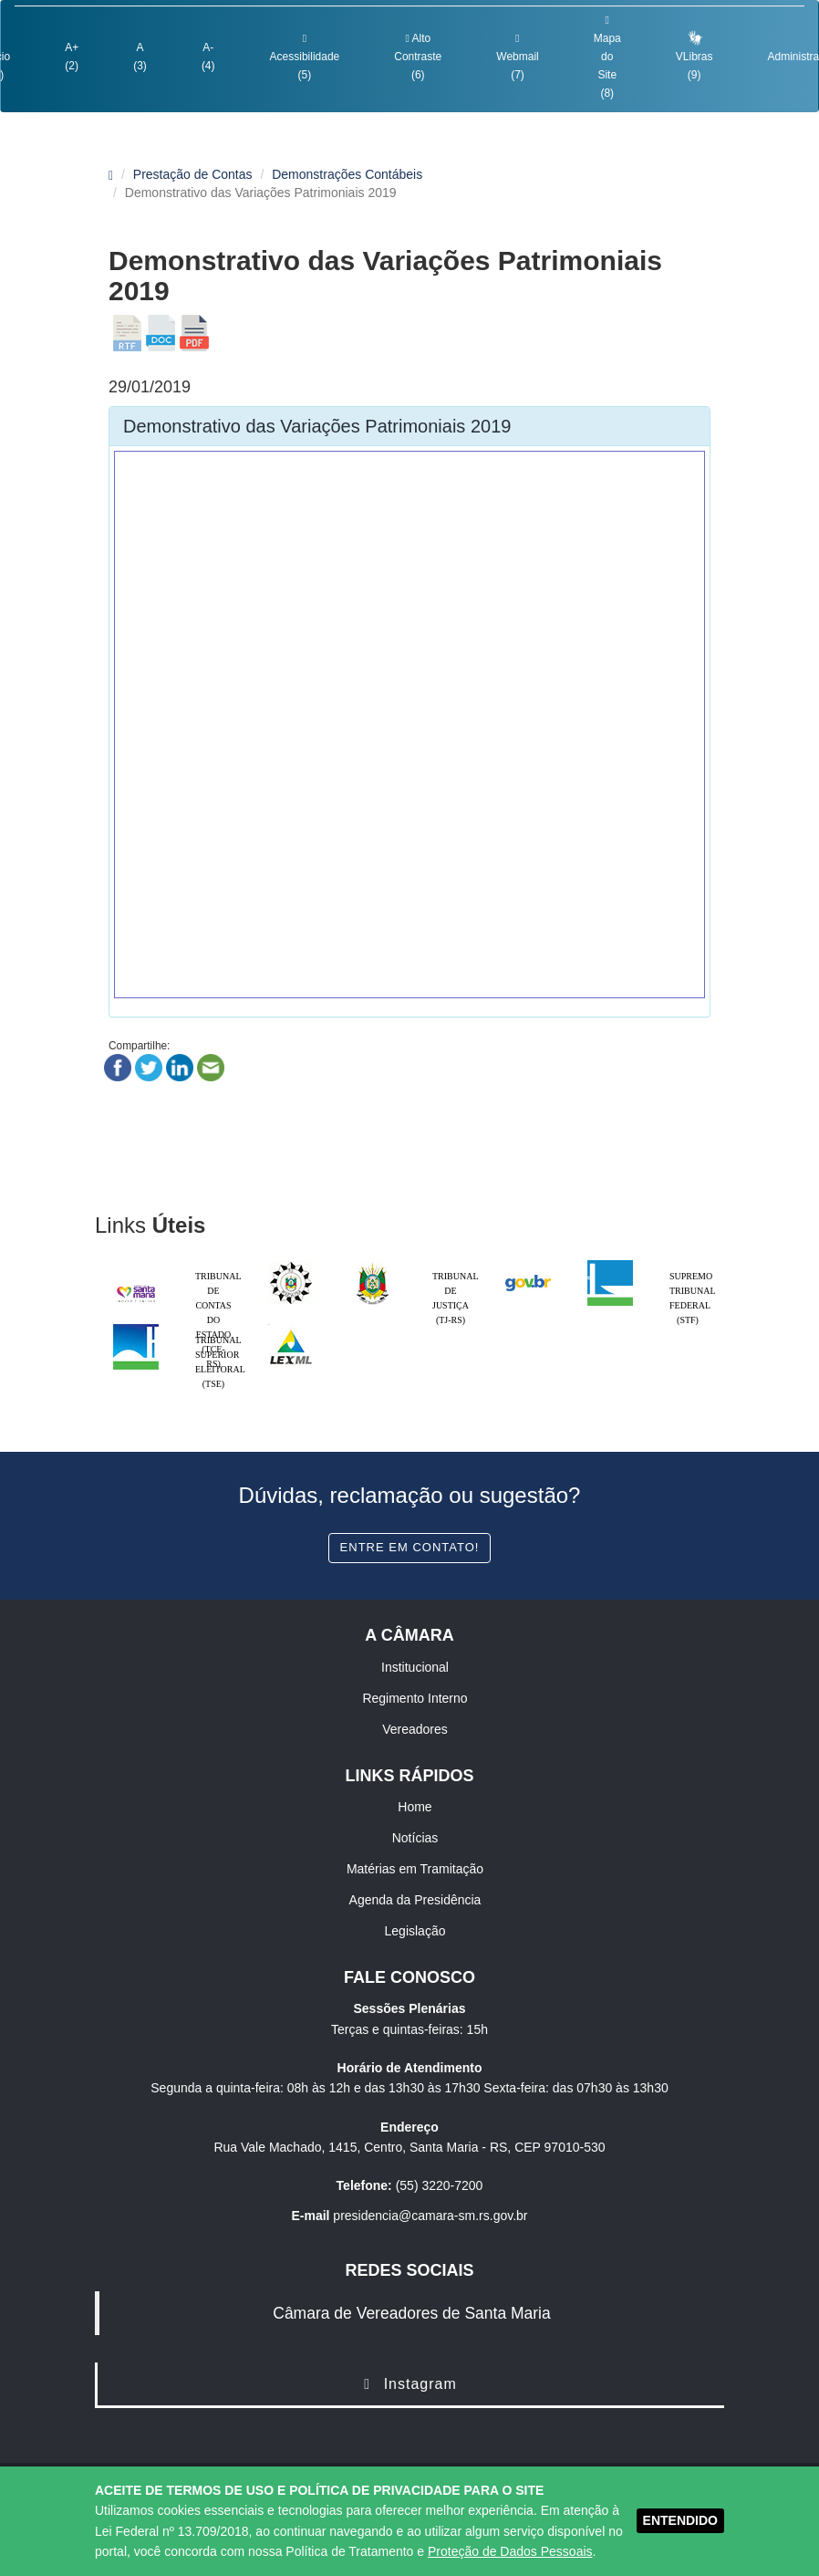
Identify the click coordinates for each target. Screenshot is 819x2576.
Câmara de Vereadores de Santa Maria (411, 2313)
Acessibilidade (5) (305, 57)
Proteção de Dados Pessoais (510, 2551)
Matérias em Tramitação (415, 1869)
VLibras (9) (694, 55)
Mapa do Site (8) (607, 57)
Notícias (415, 1837)
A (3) (140, 56)
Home (414, 1806)
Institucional (415, 1667)
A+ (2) (71, 56)
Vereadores (415, 1729)
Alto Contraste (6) (417, 56)
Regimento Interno (414, 1698)
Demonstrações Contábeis (347, 174)
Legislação (415, 1931)
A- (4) (208, 56)
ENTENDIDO (680, 2520)
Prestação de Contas (193, 174)
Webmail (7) (517, 57)
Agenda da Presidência (415, 1900)
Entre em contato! (410, 1547)
